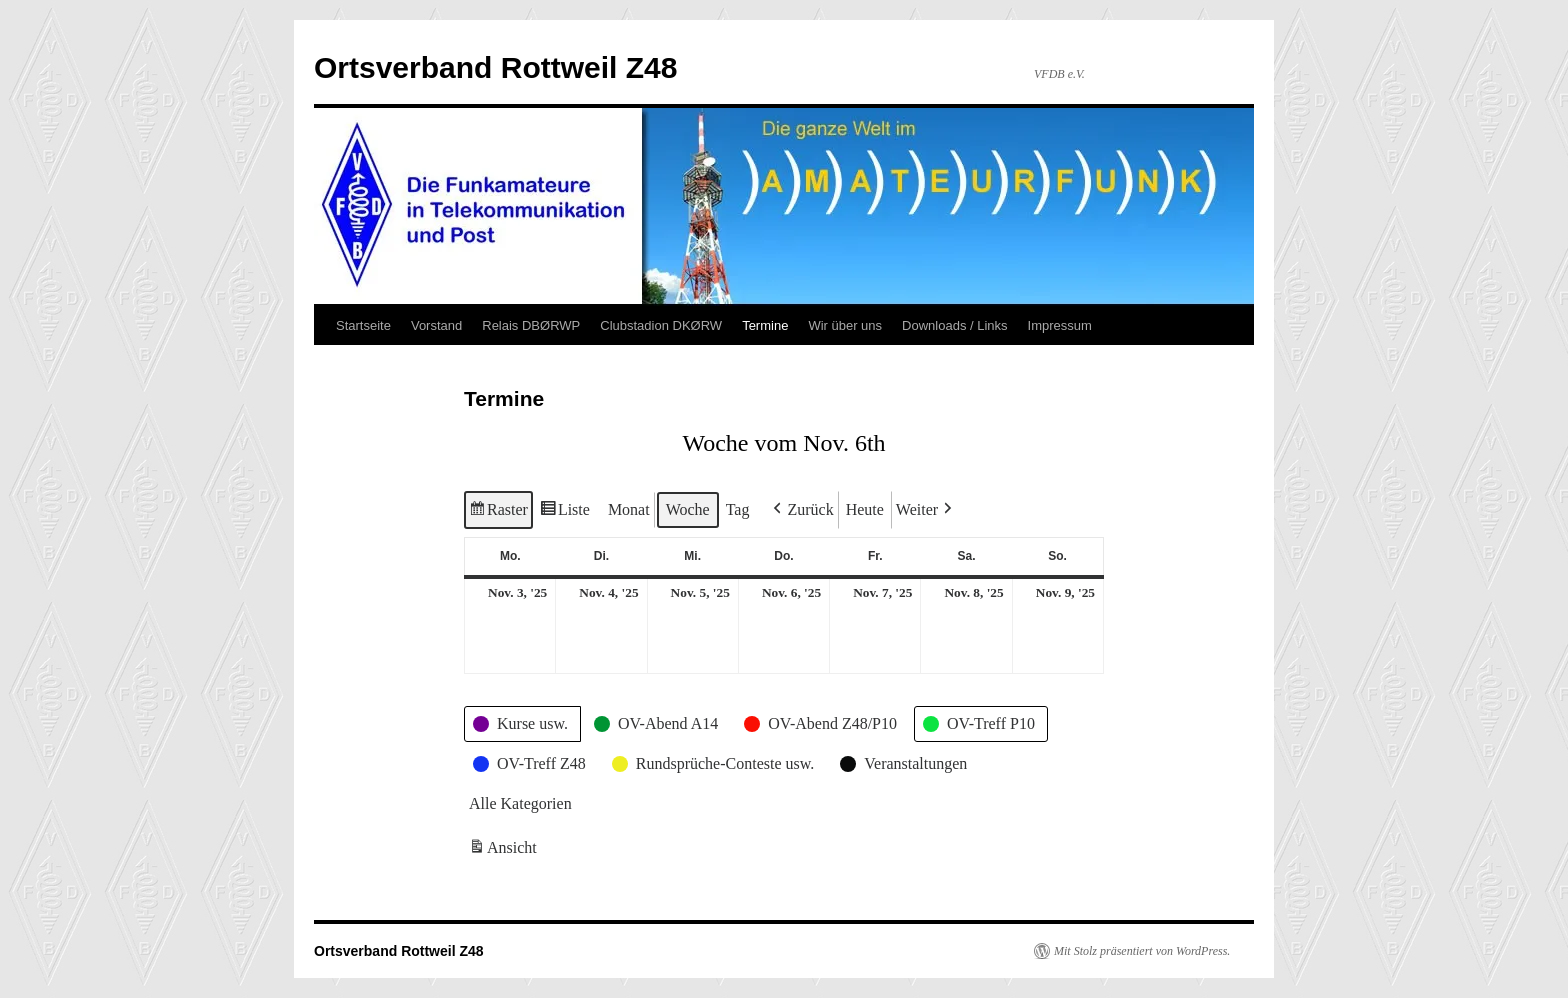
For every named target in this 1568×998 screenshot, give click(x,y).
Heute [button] (865, 509)
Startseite (363, 325)
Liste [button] (564, 512)
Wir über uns (845, 325)
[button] (801, 510)
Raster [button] (498, 512)
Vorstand (436, 325)
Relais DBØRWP (531, 325)
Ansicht (504, 851)
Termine (765, 325)
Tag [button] (738, 509)
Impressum (1060, 325)
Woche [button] (688, 509)
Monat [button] (629, 509)
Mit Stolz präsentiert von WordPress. (1142, 951)
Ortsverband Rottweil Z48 (495, 67)
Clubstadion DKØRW (661, 325)
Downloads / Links (955, 325)
